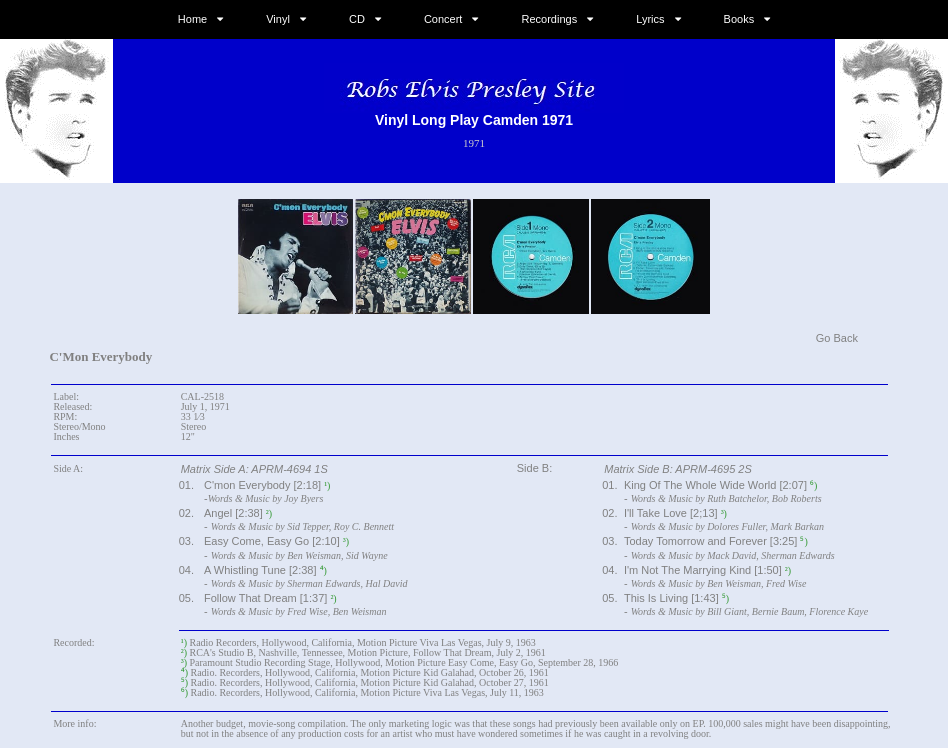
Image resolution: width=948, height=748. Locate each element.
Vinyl (278, 19)
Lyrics (650, 19)
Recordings (550, 19)
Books (739, 19)
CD (357, 19)
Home (192, 19)
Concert (443, 19)
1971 (474, 143)
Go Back (837, 338)
